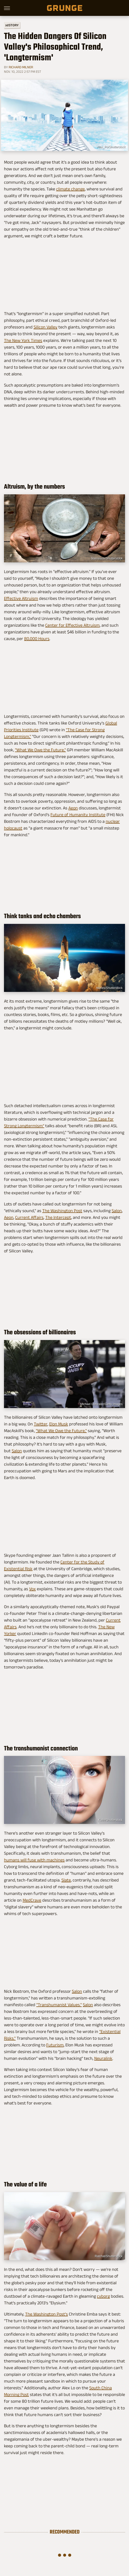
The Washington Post (62, 1210)
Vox (32, 1588)
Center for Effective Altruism (72, 625)
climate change (70, 188)
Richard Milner (21, 67)
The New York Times (23, 340)
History (12, 25)
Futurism (55, 2044)
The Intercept (58, 1217)
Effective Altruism (21, 598)
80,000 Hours (36, 638)
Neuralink (103, 2058)
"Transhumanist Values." (59, 2004)
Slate (66, 1880)
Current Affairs (29, 1217)
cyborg (103, 2296)
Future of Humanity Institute (77, 814)
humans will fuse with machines (34, 1859)
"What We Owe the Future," (40, 749)
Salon (117, 1210)
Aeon (73, 807)
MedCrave (32, 1900)
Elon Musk (58, 1423)
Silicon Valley (45, 327)
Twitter (40, 1423)
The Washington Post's (46, 2314)
